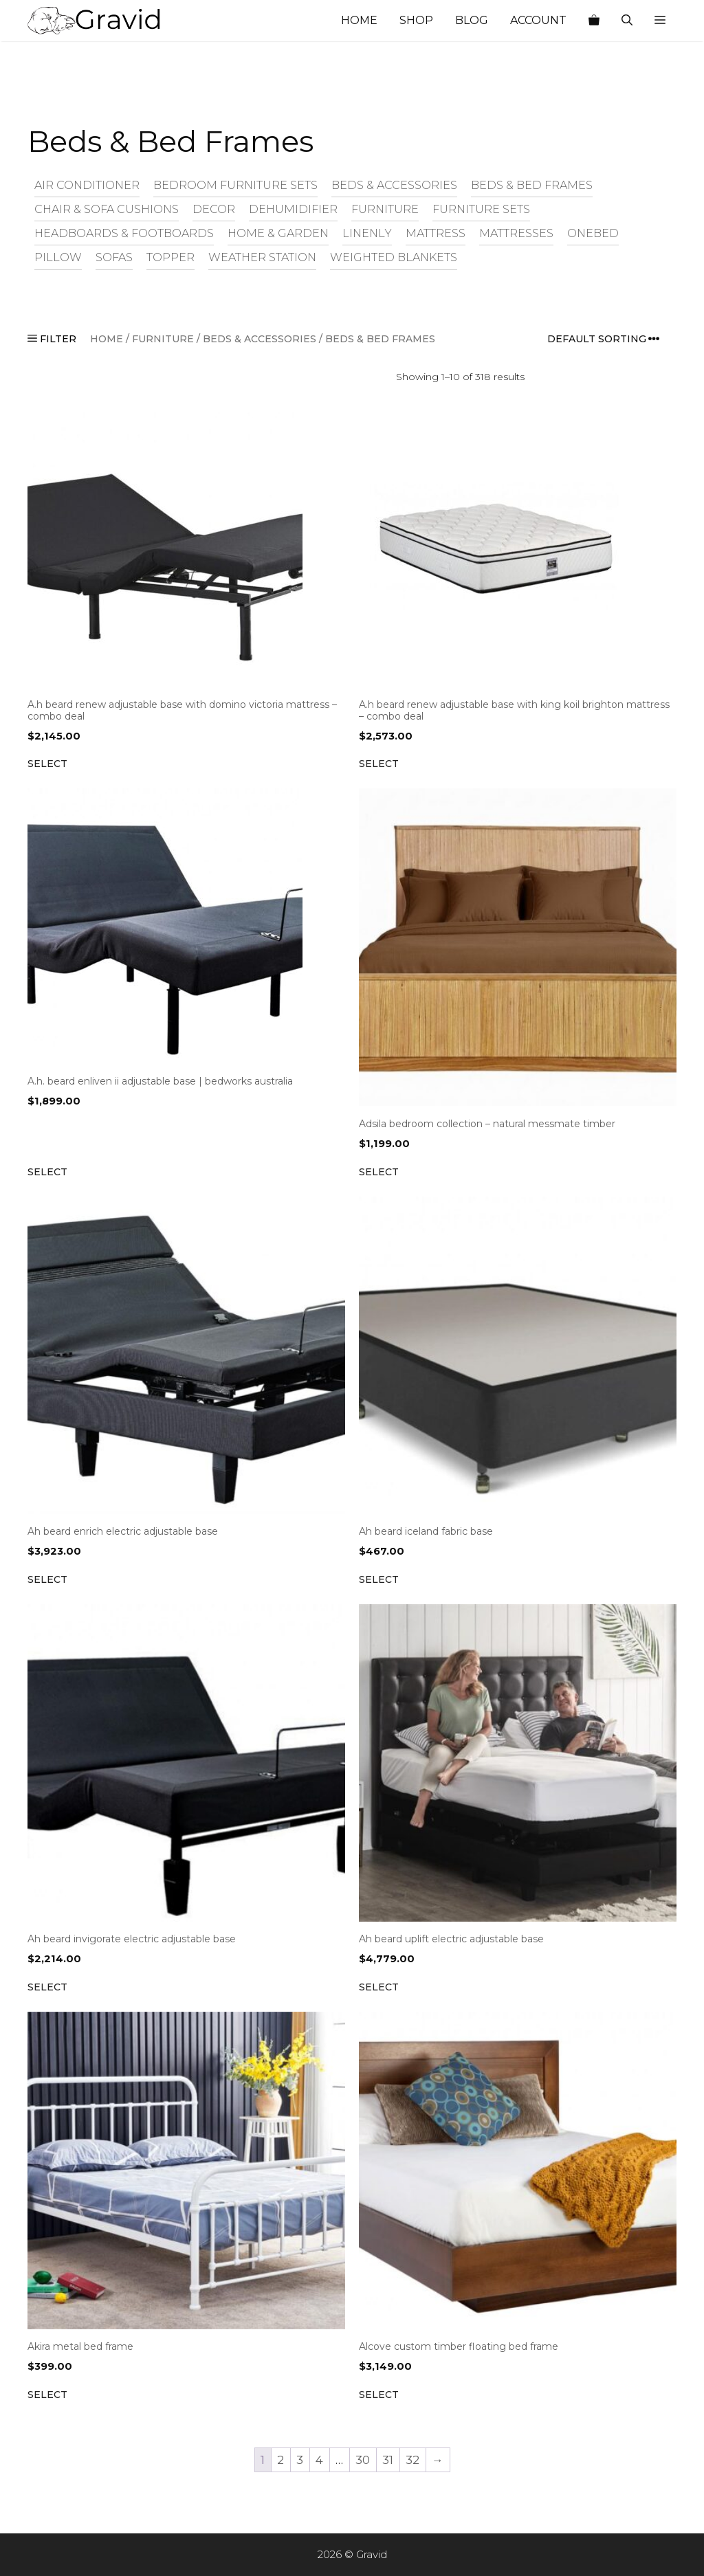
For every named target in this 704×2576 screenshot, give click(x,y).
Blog (471, 20)
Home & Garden (278, 233)
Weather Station (262, 257)
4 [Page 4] (319, 2460)
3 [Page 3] (299, 2460)
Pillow (58, 257)
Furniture (385, 209)
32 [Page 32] (412, 2460)
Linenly (367, 233)
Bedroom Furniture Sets (235, 185)
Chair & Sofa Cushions (106, 209)
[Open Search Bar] (627, 20)
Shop (416, 20)
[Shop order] (607, 339)
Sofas (114, 257)
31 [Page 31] (387, 2460)
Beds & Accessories (394, 185)
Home (359, 20)
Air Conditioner (87, 185)
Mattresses (516, 233)
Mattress (435, 233)
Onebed (593, 233)
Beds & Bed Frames (532, 185)
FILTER (52, 339)
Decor (213, 209)
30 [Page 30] (362, 2460)
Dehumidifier (293, 209)
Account (538, 20)
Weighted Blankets (393, 257)
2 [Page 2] (280, 2460)
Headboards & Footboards (124, 233)
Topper (170, 257)
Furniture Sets (481, 209)
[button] (660, 20)
